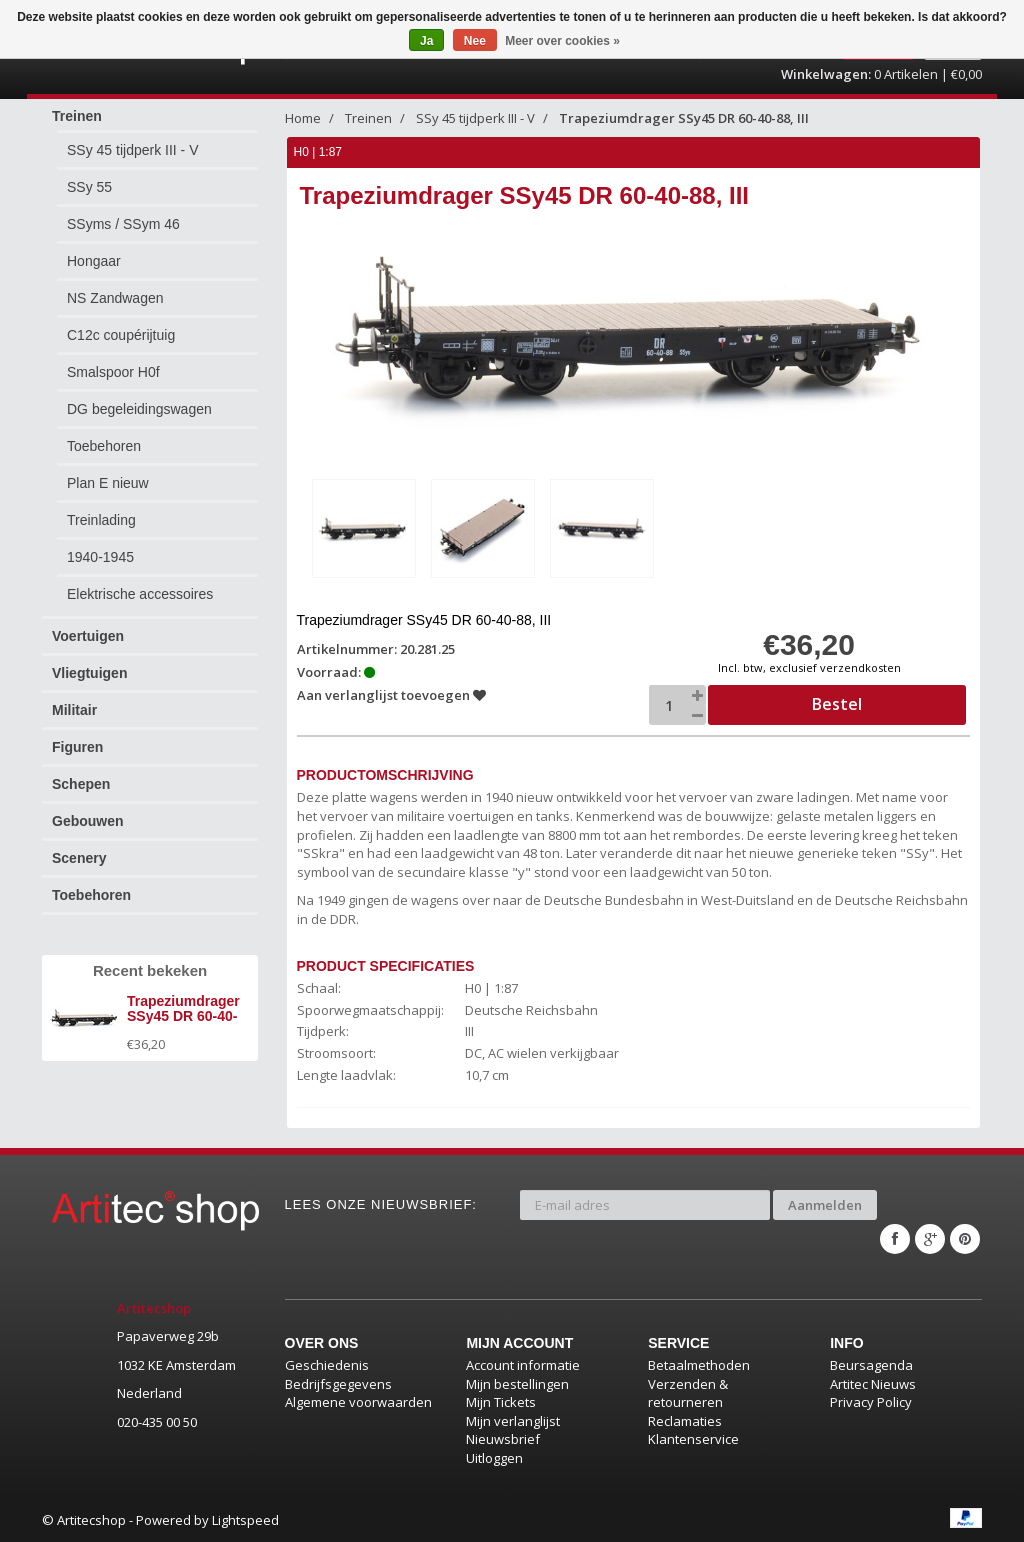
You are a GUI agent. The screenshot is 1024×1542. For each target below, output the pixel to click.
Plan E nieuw (108, 483)
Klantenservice (693, 1439)
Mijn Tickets (501, 1402)
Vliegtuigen (89, 673)
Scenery (79, 858)
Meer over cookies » (562, 41)
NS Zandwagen (115, 298)
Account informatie (523, 1365)
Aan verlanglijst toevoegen (391, 695)
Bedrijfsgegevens (338, 1384)
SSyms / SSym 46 (123, 224)
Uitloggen (494, 1458)
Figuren (77, 747)
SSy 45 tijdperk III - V (133, 150)
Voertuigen (88, 636)
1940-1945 (100, 557)
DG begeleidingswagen (139, 409)
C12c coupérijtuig (121, 335)
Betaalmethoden (699, 1365)
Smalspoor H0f (113, 372)
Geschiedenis (327, 1365)
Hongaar (94, 261)
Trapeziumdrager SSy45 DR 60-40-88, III (684, 118)
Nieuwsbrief (503, 1439)
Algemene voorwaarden (358, 1402)
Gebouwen (88, 821)
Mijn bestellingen (517, 1384)
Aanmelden (825, 1205)
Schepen (81, 784)
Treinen (77, 116)
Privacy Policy (871, 1402)
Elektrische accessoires (140, 594)
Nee (475, 41)
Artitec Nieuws (873, 1384)
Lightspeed (245, 1520)
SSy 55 (89, 187)
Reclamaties (685, 1421)
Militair (74, 710)
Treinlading (101, 520)
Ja (426, 41)
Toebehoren (104, 446)
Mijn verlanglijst (513, 1421)
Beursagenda (871, 1365)
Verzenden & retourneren (688, 1393)
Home (303, 118)
